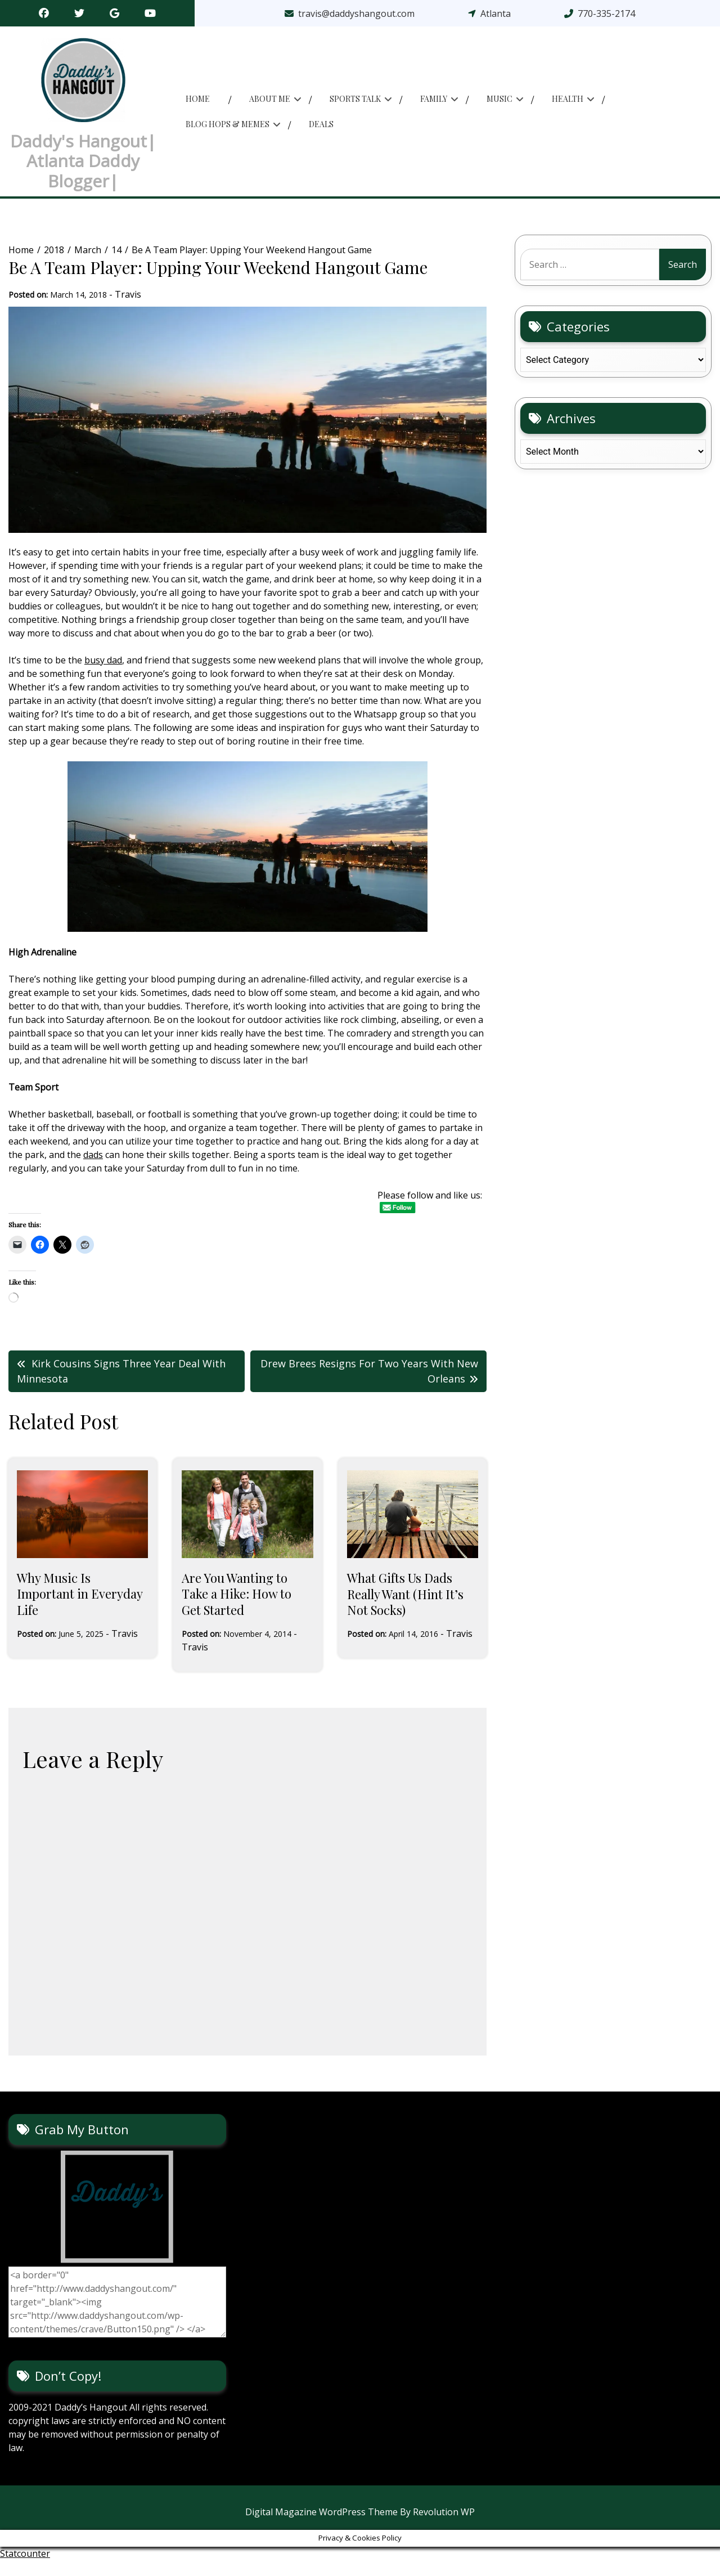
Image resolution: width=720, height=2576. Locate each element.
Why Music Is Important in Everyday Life (79, 1610)
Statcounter (25, 2569)
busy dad (103, 676)
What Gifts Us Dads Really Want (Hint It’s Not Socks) (405, 1610)
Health (567, 107)
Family (433, 107)
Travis (128, 310)
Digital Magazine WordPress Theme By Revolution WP (360, 2528)
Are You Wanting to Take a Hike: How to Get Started (236, 1610)
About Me (269, 107)
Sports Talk (355, 107)
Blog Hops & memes (227, 132)
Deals (321, 132)
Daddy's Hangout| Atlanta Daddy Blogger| (83, 169)
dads (93, 1171)
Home (198, 107)
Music (499, 107)
